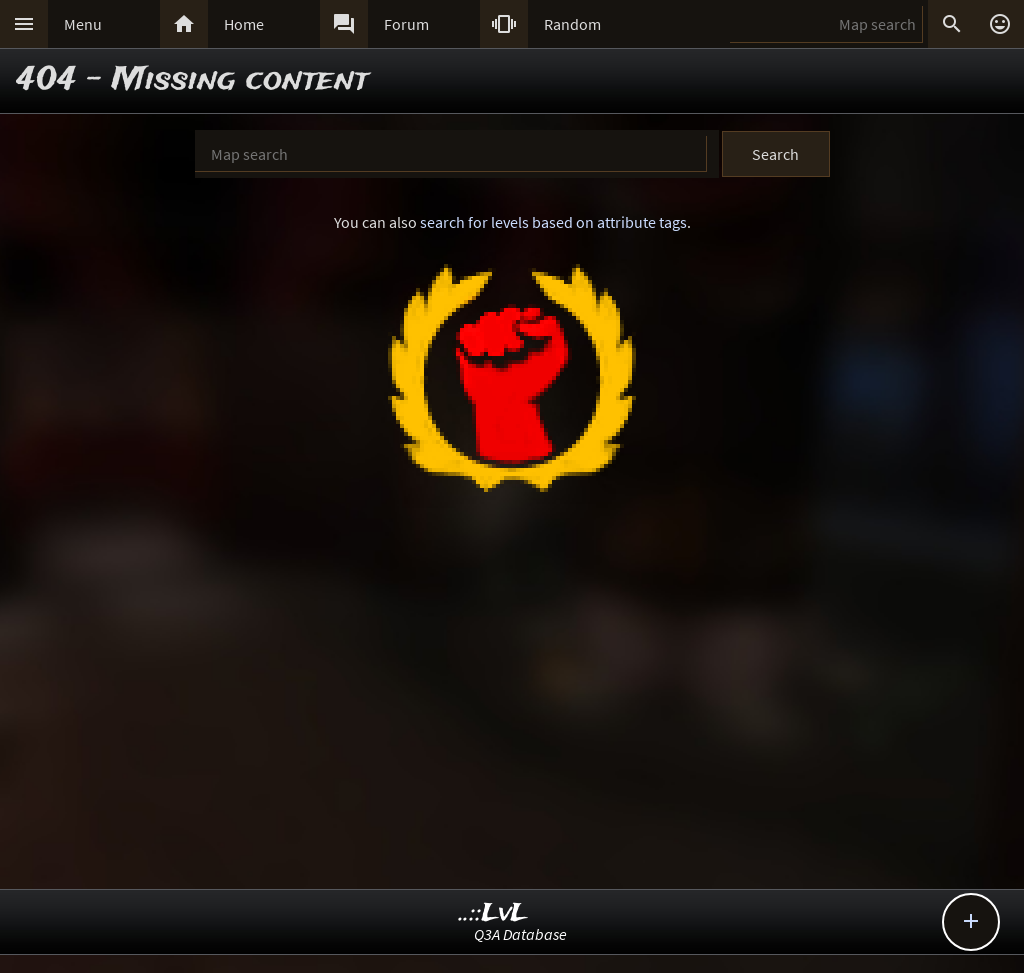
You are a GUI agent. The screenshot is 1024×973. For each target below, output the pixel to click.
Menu (83, 24)
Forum (406, 24)
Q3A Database (520, 934)
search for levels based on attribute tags (553, 222)
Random (572, 24)
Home (244, 24)
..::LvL (493, 913)
